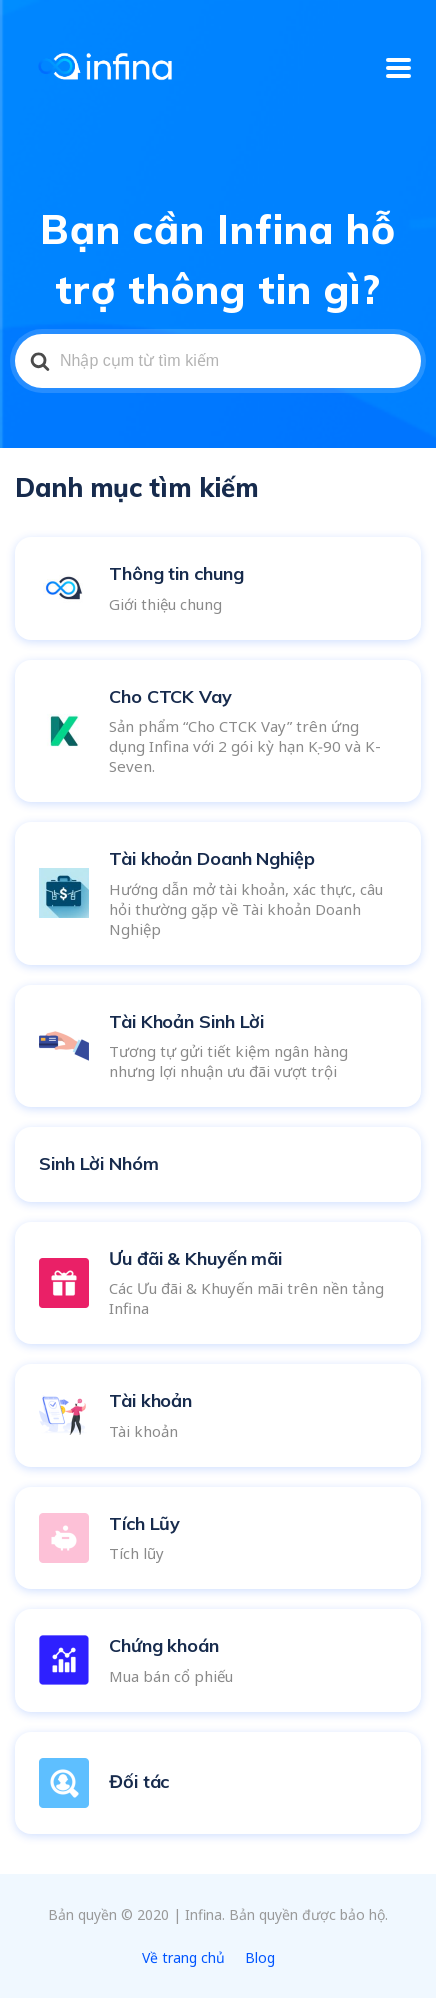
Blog (260, 1957)
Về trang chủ (183, 1957)
